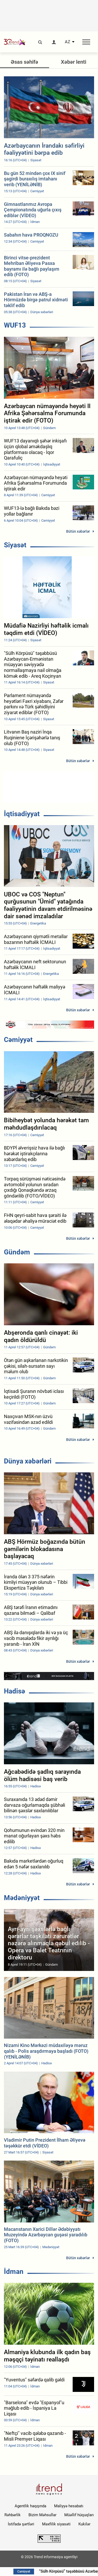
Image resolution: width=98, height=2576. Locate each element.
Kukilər (84, 2524)
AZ (67, 42)
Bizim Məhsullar (42, 2515)
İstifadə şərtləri (21, 2524)
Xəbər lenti (73, 62)
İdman (14, 2271)
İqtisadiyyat (22, 814)
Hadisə (14, 1691)
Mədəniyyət (22, 1898)
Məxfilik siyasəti (56, 2524)
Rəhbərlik (12, 2515)
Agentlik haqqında (30, 2506)
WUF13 (15, 325)
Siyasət (15, 545)
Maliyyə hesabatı (68, 2506)
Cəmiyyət (18, 1040)
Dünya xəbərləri (27, 1461)
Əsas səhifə (24, 62)
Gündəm (17, 1252)
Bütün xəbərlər (78, 531)
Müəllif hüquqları (79, 2515)
